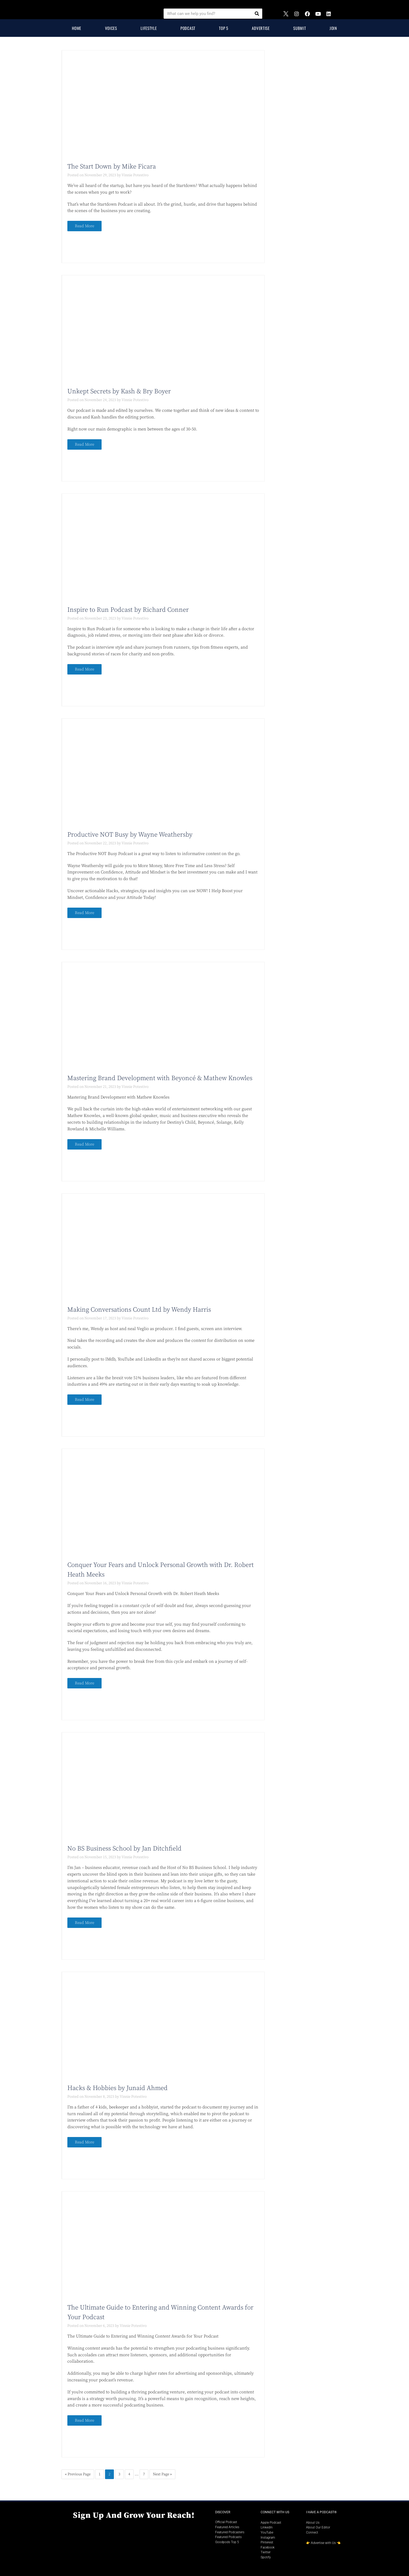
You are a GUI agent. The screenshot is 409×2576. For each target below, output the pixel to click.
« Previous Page (78, 2474)
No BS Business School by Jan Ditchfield (124, 1849)
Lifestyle (149, 28)
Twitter (266, 2552)
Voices (111, 28)
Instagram (268, 2537)
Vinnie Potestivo (135, 175)
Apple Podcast (271, 2522)
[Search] (257, 14)
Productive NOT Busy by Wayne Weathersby (129, 835)
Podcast (187, 28)
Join (333, 28)
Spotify (266, 2557)
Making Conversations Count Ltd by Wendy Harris (139, 1310)
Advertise (260, 28)
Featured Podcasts (228, 2537)
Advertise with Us (323, 2543)
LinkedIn (267, 2527)
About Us (312, 2522)
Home (76, 28)
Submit (299, 28)
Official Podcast (226, 2522)
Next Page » (162, 2474)
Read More (84, 226)
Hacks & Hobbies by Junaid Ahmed (117, 2088)
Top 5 (223, 28)
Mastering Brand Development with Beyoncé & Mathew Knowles (159, 1078)
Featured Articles (227, 2527)
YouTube (267, 2532)
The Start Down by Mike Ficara (111, 167)
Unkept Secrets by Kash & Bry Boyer (119, 391)
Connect (312, 2532)
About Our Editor (318, 2527)
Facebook (268, 2547)
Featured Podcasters (229, 2532)
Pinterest (267, 2542)
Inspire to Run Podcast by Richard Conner (128, 610)
